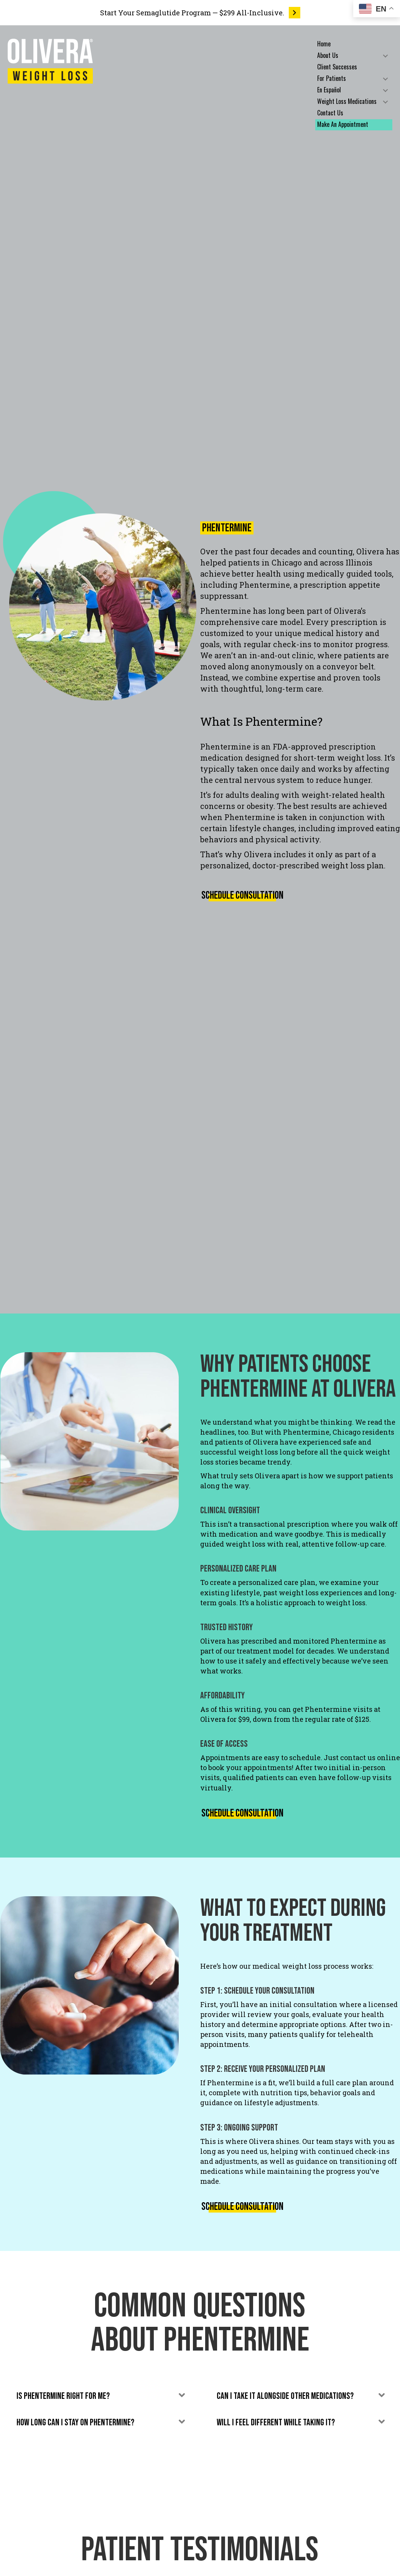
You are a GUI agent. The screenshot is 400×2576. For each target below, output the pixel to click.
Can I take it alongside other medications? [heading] (285, 2396)
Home (324, 43)
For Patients (331, 78)
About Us (327, 55)
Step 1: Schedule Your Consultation (257, 1990)
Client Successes (337, 66)
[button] (385, 55)
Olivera (370, 551)
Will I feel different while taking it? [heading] (276, 2422)
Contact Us (330, 112)
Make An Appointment (342, 124)
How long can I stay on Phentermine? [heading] (75, 2422)
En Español (329, 89)
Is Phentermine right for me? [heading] (63, 2396)
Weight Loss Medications (347, 101)
